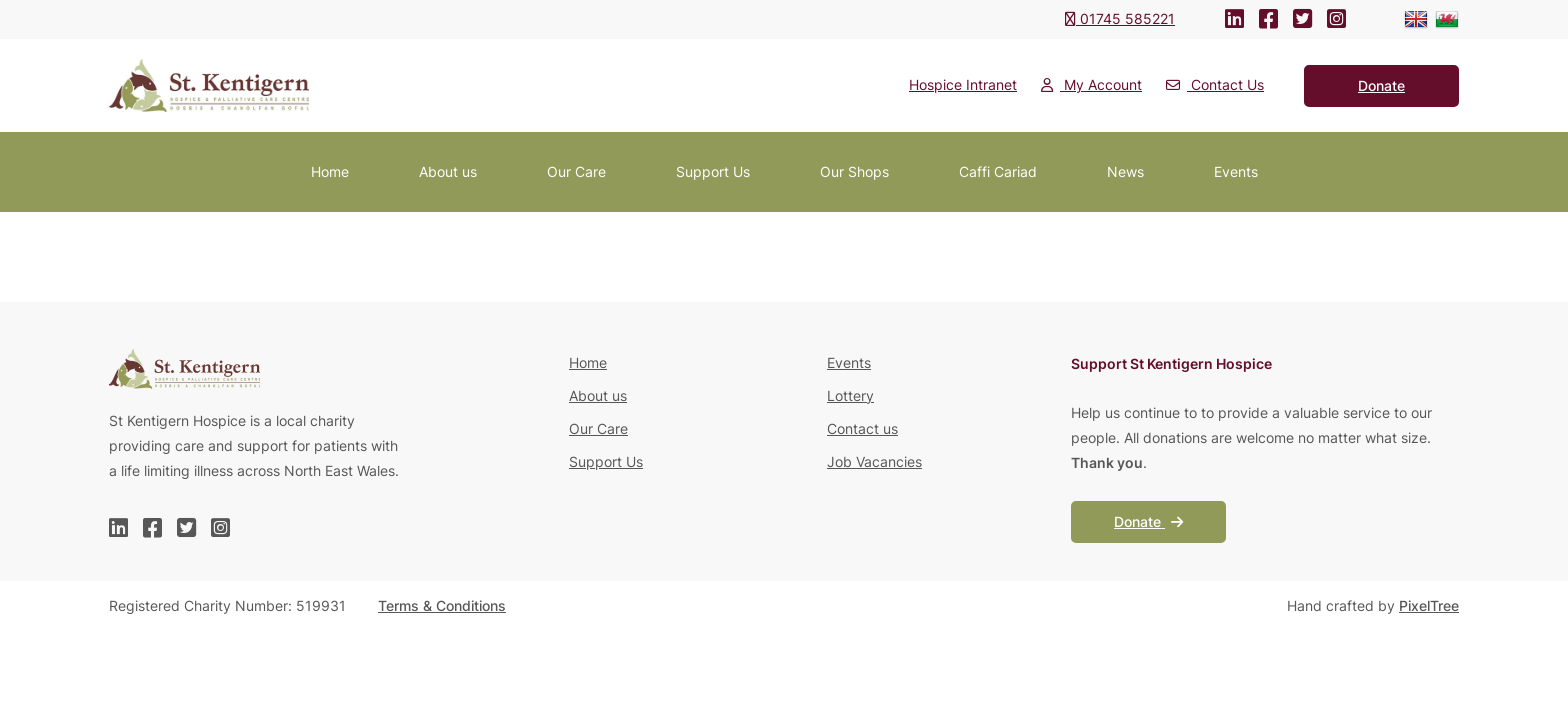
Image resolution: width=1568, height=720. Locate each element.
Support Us (713, 171)
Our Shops (854, 171)
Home (330, 171)
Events (1236, 171)
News (1125, 171)
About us (448, 171)
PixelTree (1429, 605)
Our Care (576, 171)
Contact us (862, 428)
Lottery (850, 395)
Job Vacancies (874, 461)
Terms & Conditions (442, 605)
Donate (1148, 521)
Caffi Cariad (998, 171)
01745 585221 (1120, 18)
